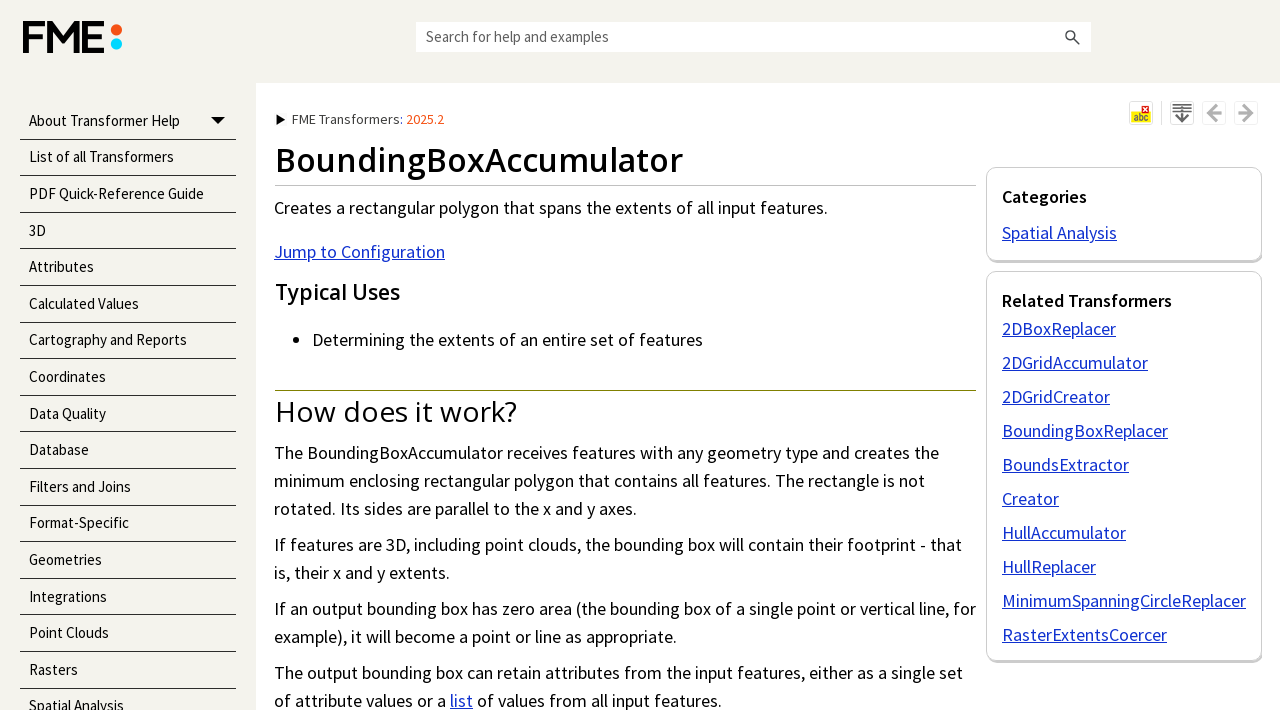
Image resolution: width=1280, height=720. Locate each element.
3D (37, 230)
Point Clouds (69, 632)
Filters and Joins (80, 486)
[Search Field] (753, 37)
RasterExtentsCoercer (1084, 634)
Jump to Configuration (359, 251)
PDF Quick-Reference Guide (116, 193)
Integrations (68, 596)
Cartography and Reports (108, 339)
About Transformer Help (132, 121)
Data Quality (67, 413)
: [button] (360, 119)
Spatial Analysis (1059, 232)
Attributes (61, 266)
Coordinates (67, 376)
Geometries (65, 559)
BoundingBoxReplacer (1085, 430)
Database (59, 449)
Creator (1030, 498)
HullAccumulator (1064, 532)
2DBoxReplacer (1059, 328)
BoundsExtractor (1065, 464)
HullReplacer (1049, 566)
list (461, 700)
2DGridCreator (1056, 396)
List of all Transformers (101, 156)
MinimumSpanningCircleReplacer (1124, 600)
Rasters (53, 669)
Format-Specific (79, 522)
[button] (1073, 37)
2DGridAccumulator (1075, 362)
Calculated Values (84, 303)
